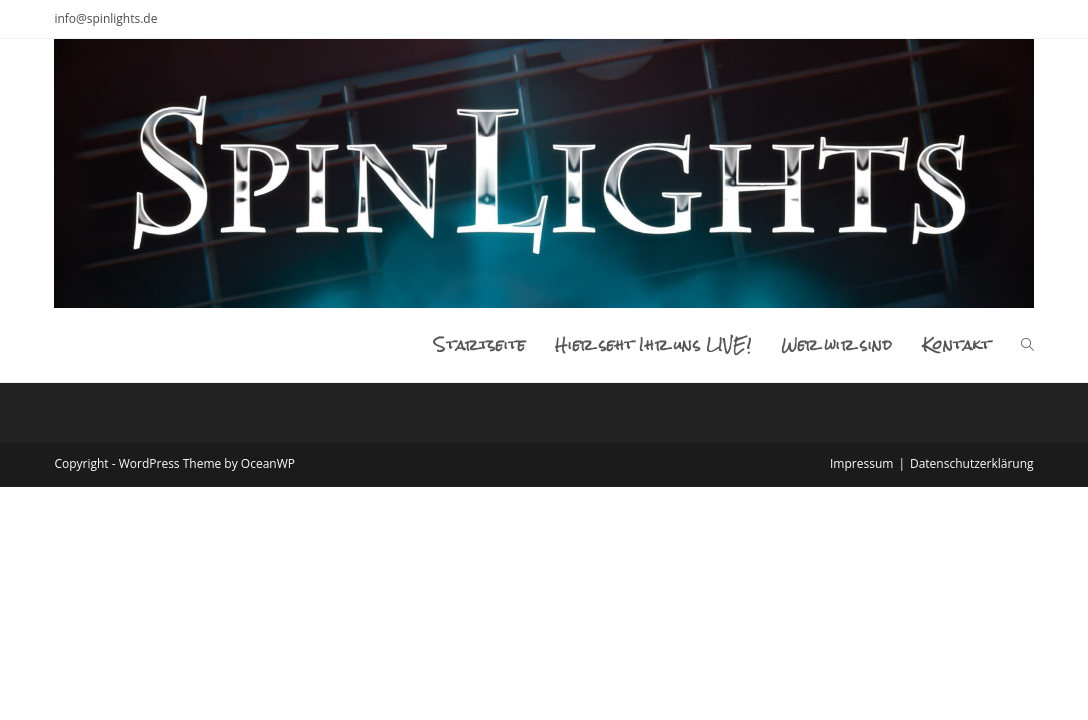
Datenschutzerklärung (972, 463)
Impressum (861, 463)
